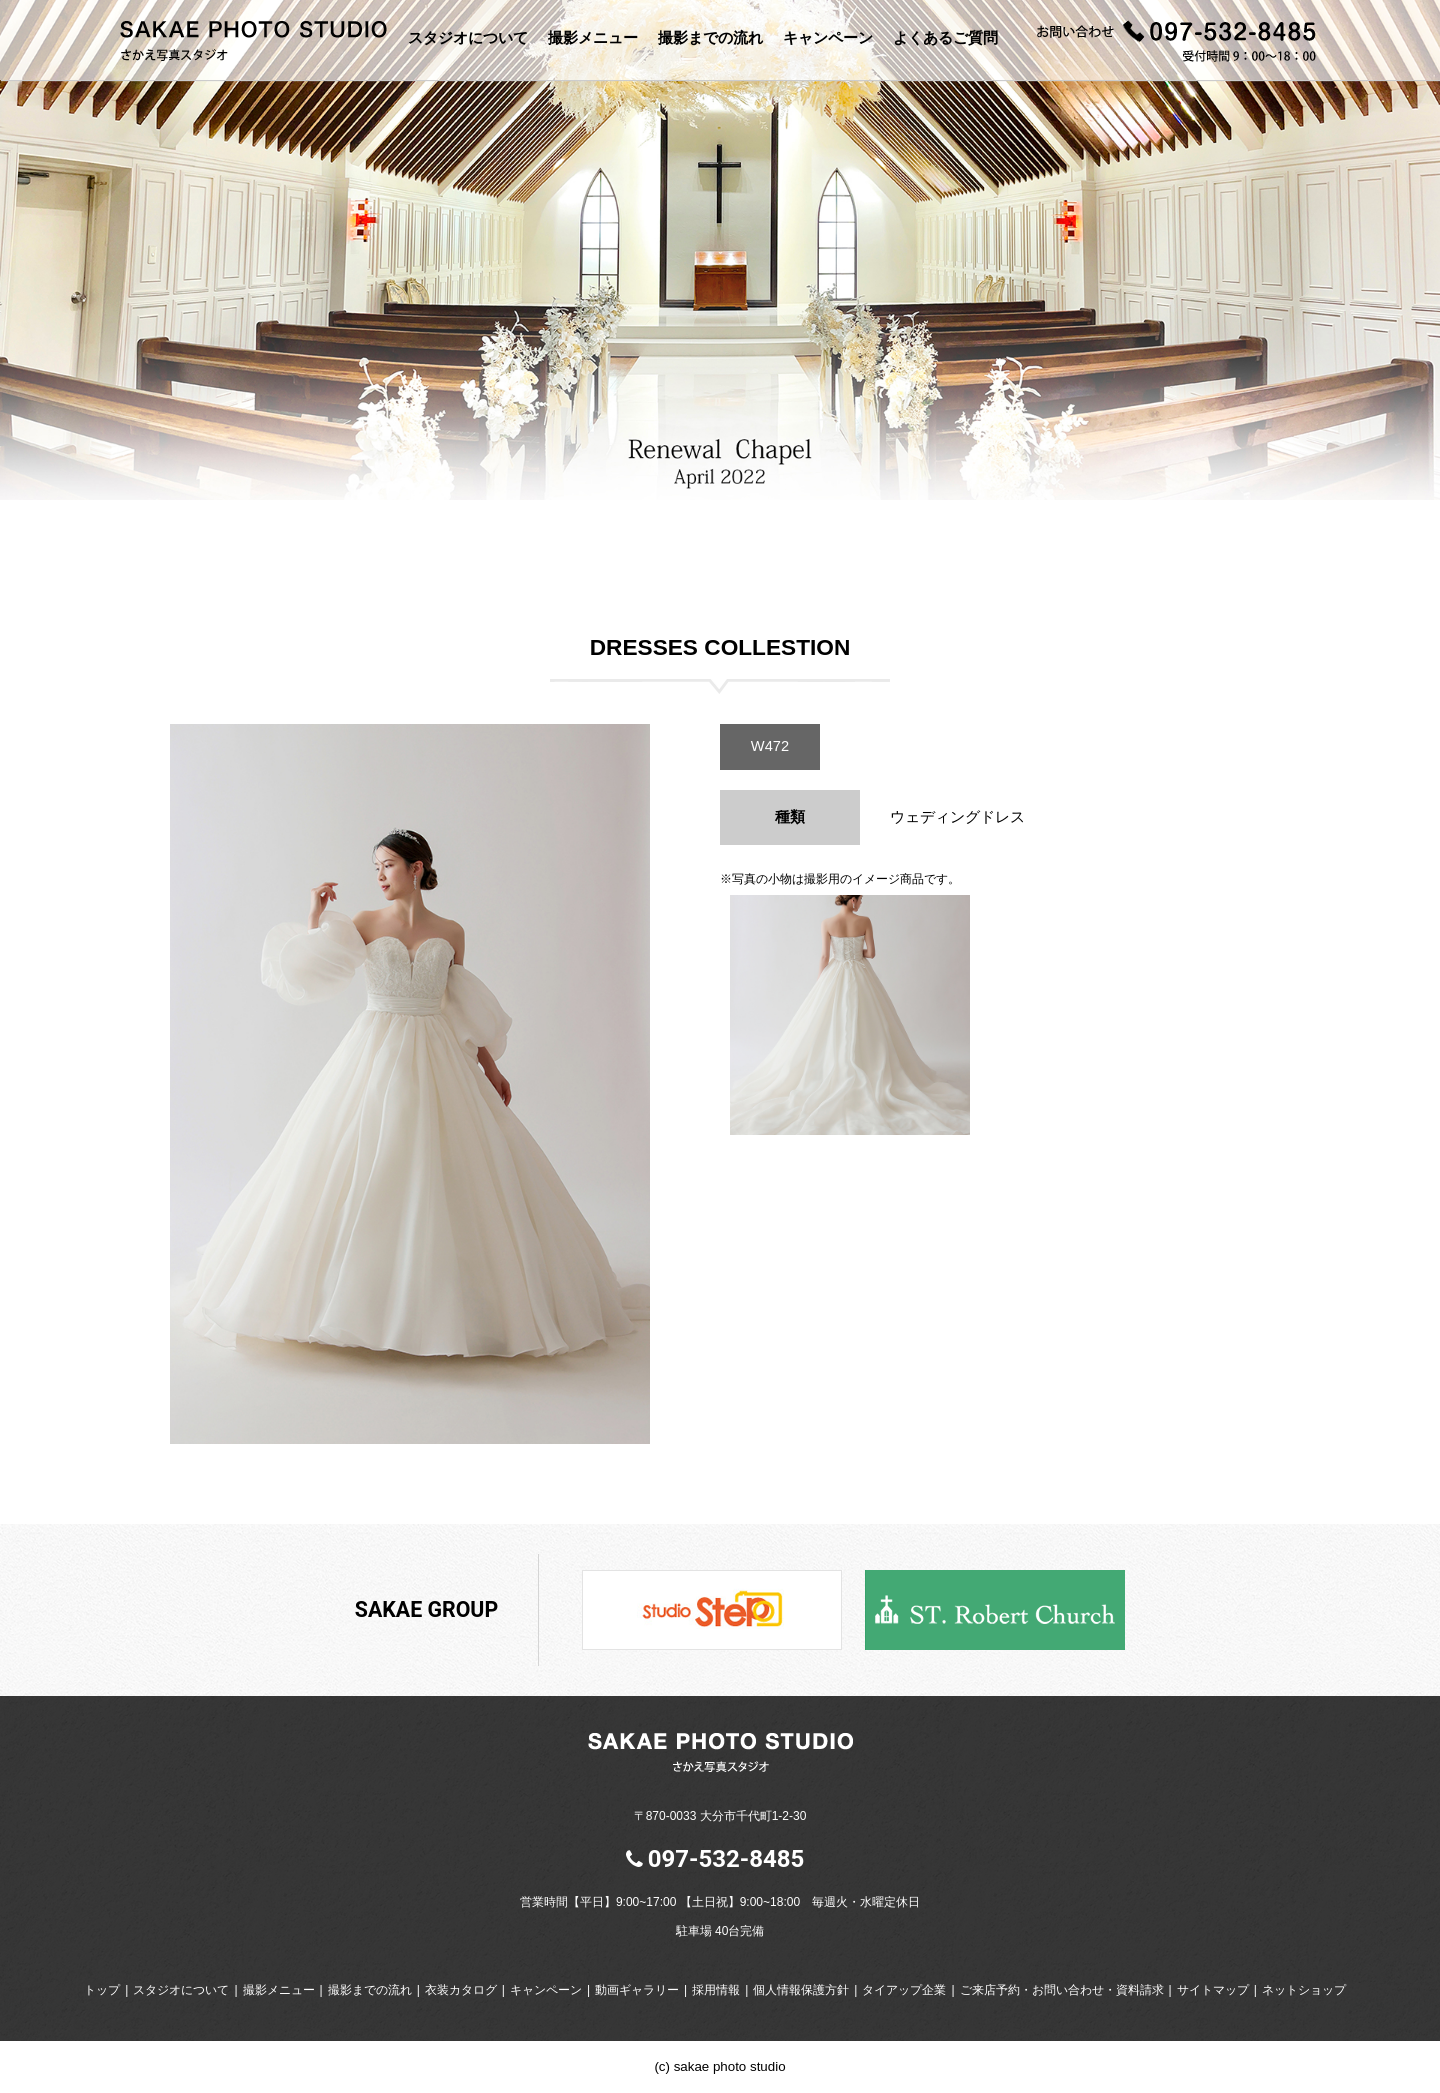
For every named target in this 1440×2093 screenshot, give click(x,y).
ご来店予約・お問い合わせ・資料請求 (1062, 1990)
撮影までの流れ (710, 37)
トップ (102, 1990)
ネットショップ (1304, 1990)
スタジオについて (468, 37)
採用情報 (716, 1990)
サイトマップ (1213, 1990)
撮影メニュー (593, 37)
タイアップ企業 (904, 1990)
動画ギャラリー (637, 1990)
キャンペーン (828, 37)
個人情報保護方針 (801, 1990)
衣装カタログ (461, 1990)
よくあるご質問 (945, 37)
